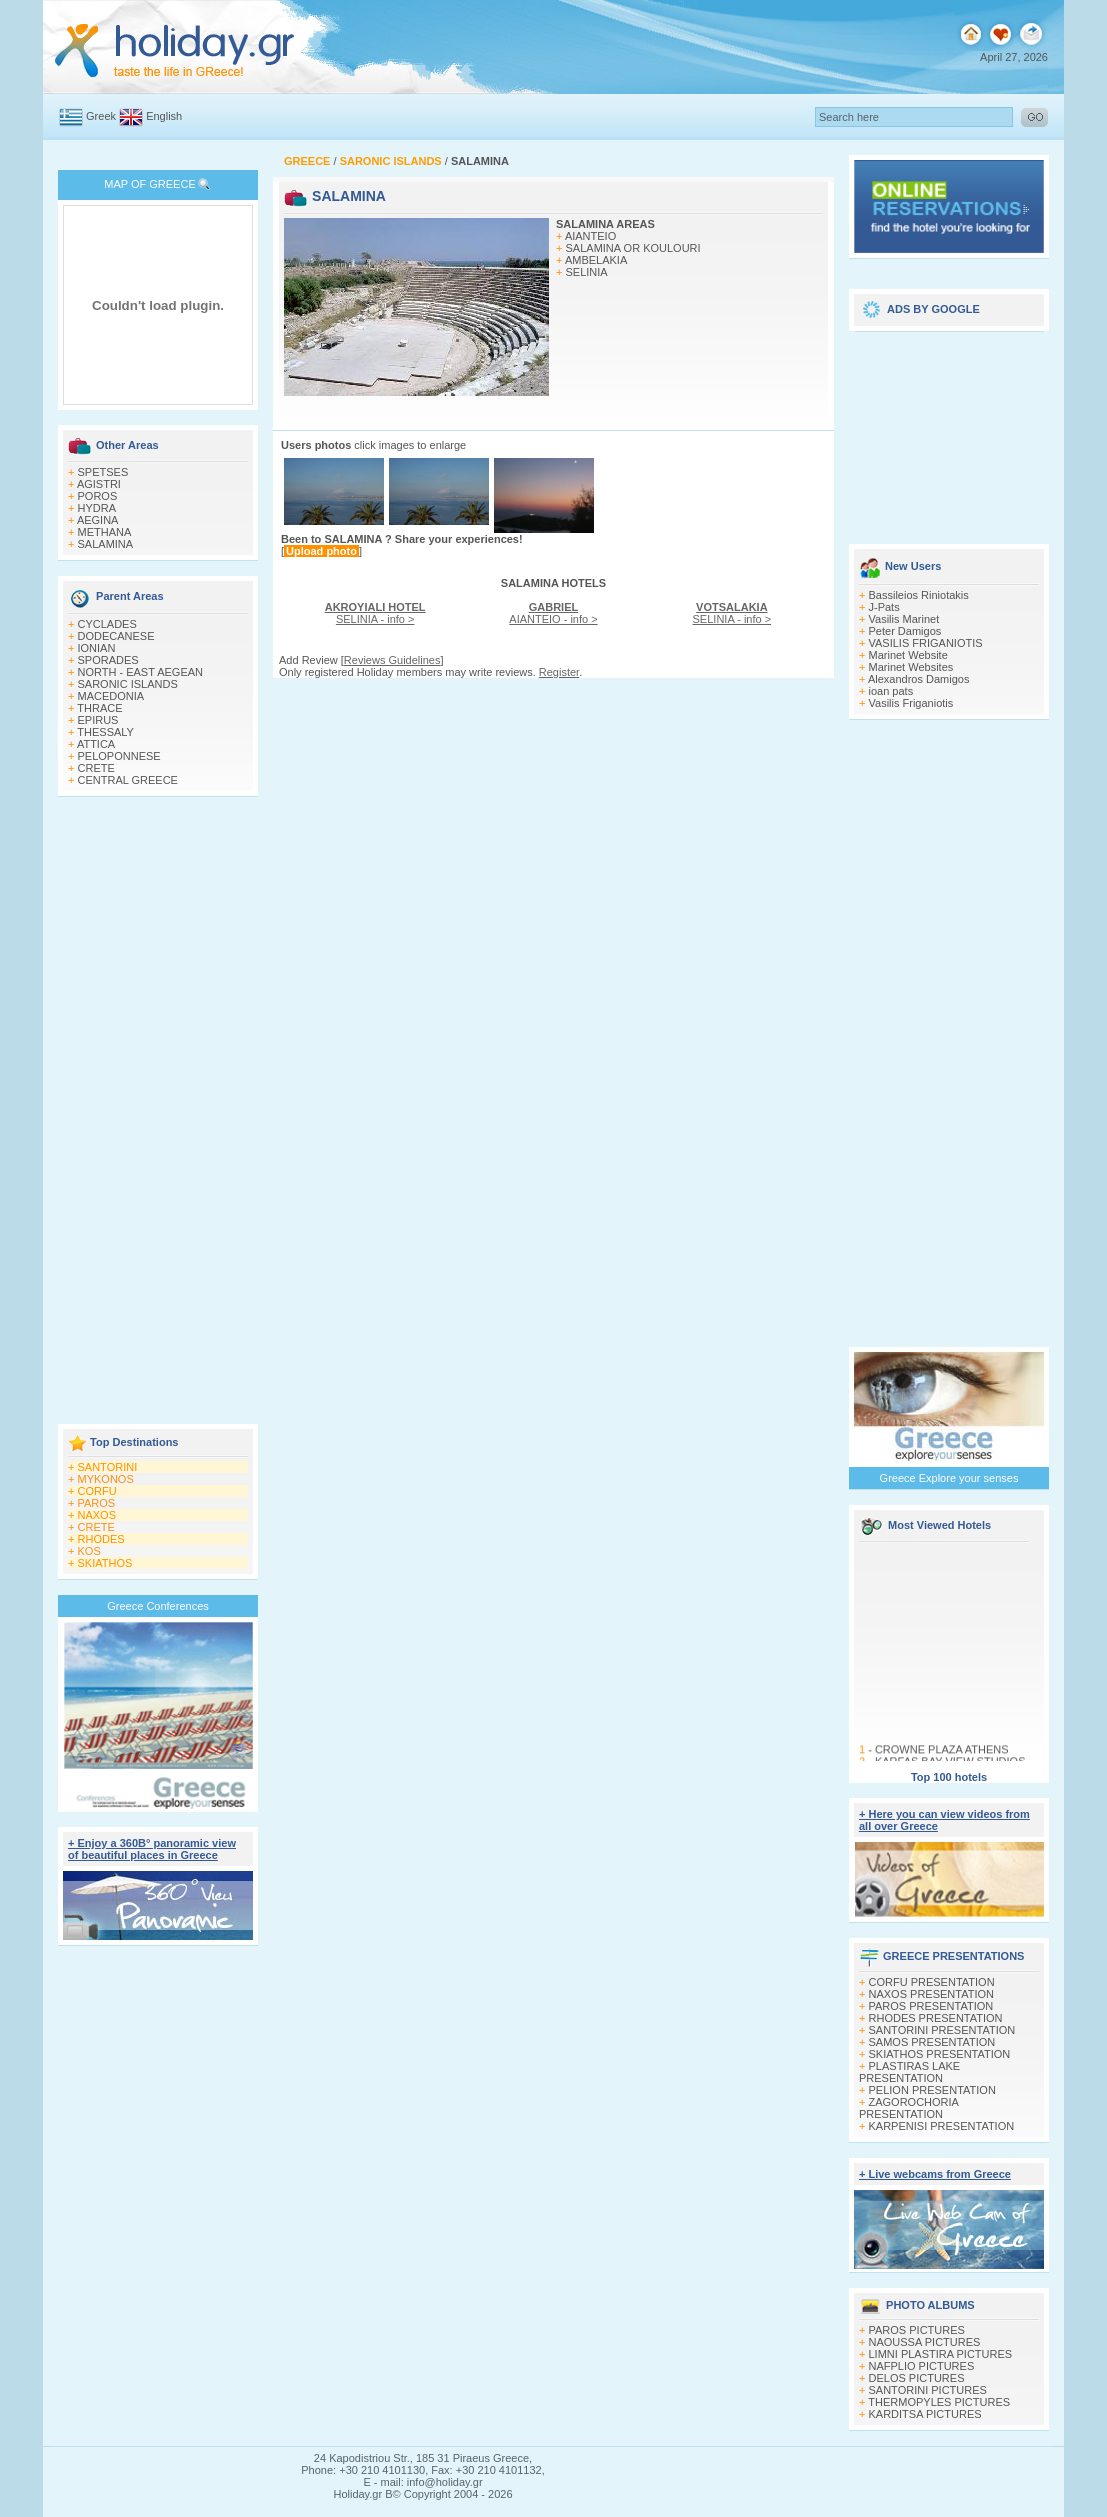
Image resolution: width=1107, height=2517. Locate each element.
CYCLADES (107, 624)
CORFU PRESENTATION (932, 1982)
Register (559, 672)
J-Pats (884, 607)
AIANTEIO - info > (553, 613)
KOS (89, 1551)
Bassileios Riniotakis (919, 595)
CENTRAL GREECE (128, 780)
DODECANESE (116, 636)
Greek (101, 116)
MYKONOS (106, 1479)
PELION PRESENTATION (932, 2090)
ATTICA (96, 744)
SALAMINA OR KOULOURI (633, 248)
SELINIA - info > (375, 613)
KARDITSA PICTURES (925, 2414)
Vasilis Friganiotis (911, 703)
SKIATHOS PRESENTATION (940, 2054)
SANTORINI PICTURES (928, 2390)
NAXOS (97, 1515)
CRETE (96, 768)
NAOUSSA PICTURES (925, 2342)
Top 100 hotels (949, 1777)
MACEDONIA (111, 696)
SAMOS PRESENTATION (932, 2042)
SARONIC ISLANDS (128, 684)
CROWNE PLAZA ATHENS (942, 1753)
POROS (98, 496)
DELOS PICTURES (917, 2378)
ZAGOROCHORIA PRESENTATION (908, 2108)
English (164, 116)
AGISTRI (99, 484)
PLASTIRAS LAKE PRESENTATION (909, 2072)
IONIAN (97, 648)
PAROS (97, 1503)
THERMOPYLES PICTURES (939, 2402)
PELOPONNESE (119, 756)
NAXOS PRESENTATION (932, 1994)
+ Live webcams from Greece (935, 2174)
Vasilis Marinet (904, 619)
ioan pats (891, 691)
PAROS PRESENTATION (931, 2006)
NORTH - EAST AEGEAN (141, 672)
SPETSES (103, 472)
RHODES (101, 1539)
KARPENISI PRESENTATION (942, 2126)
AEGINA (98, 520)
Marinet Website (908, 655)
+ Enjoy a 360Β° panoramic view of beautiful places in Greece (152, 1849)
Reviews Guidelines (392, 660)
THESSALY (105, 732)
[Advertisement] (158, 1112)
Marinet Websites (911, 667)
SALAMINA (106, 544)
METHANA (105, 532)
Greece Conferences (158, 1606)
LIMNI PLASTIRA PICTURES (941, 2354)
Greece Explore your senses (949, 1478)
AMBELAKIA (596, 260)
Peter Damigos (905, 631)
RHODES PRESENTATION (936, 2018)
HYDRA (97, 508)
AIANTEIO (590, 236)
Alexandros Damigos (919, 679)
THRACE (99, 708)
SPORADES (108, 660)
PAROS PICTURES (917, 2330)
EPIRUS (98, 720)
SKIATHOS (105, 1563)
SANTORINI (108, 1467)
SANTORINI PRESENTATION (942, 2030)
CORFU (97, 1491)
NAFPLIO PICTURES (922, 2366)
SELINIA (587, 272)
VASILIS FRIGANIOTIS (926, 643)
